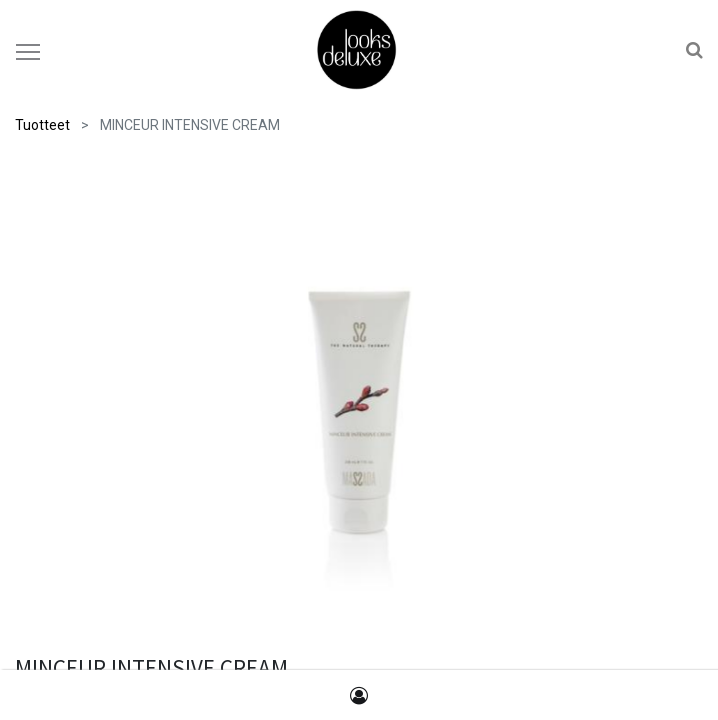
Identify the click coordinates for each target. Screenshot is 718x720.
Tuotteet (42, 125)
